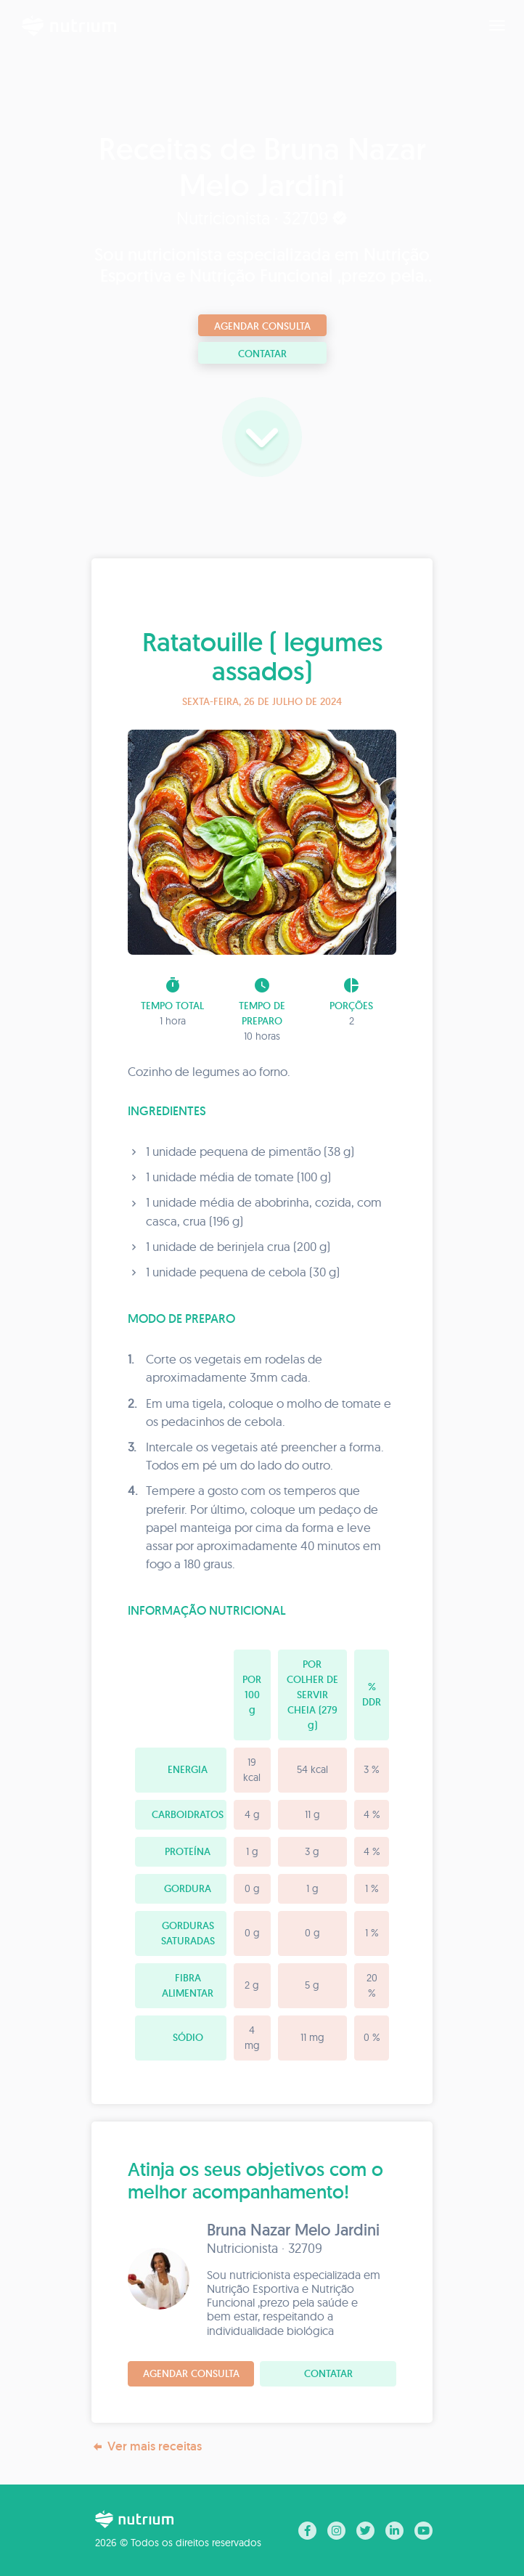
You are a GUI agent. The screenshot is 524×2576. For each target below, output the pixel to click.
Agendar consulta (262, 326)
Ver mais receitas (146, 2446)
